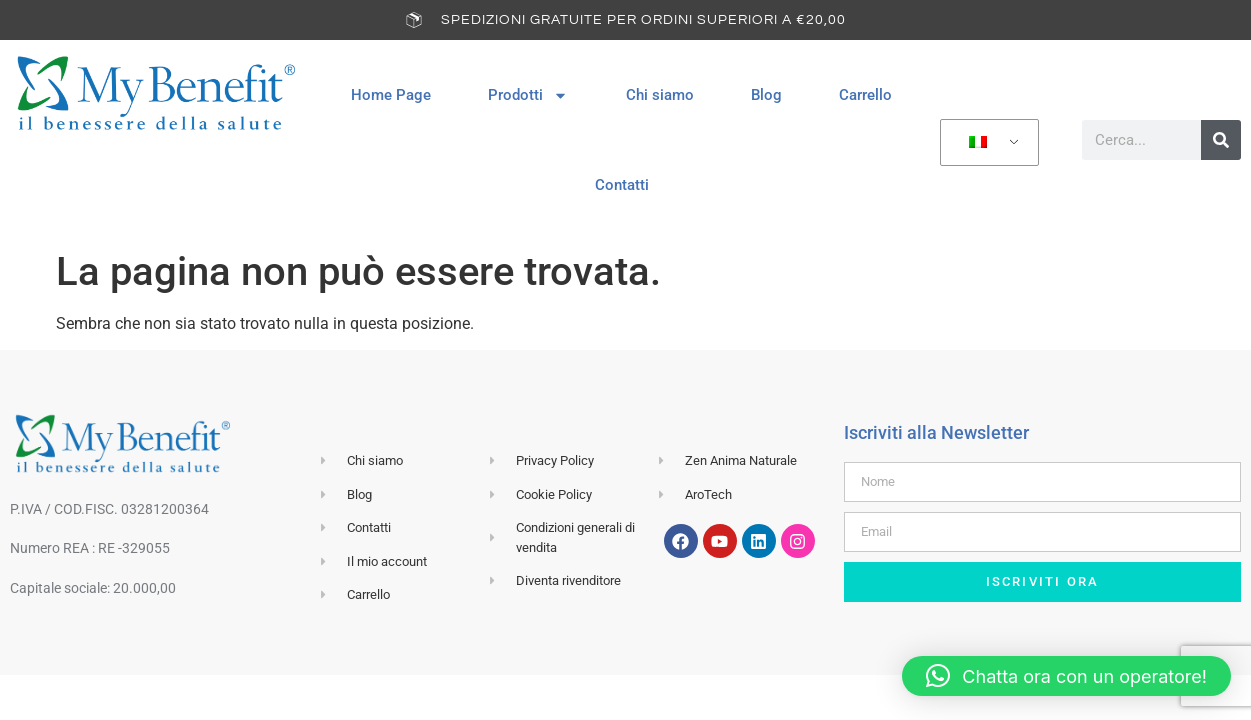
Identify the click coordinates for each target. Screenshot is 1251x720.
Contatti (622, 185)
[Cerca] (1221, 140)
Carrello (865, 95)
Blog (766, 95)
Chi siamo (660, 95)
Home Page (391, 95)
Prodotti (528, 95)
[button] (1066, 676)
